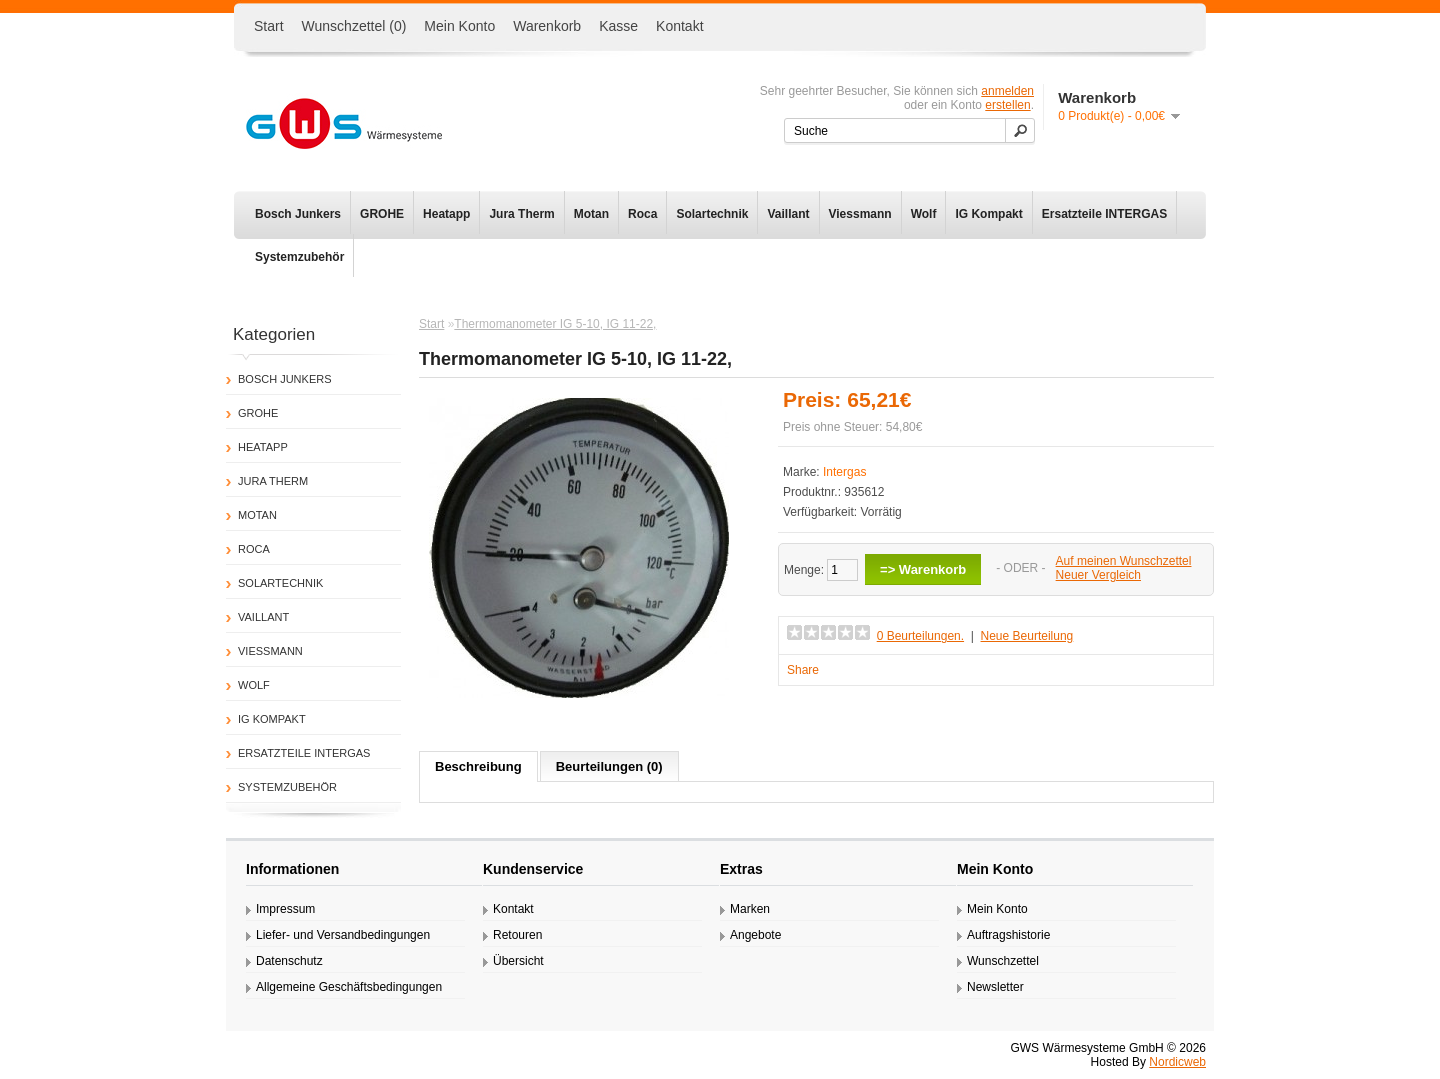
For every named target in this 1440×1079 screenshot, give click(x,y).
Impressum (285, 909)
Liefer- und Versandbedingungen (343, 935)
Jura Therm (521, 214)
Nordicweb (1177, 1062)
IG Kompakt (988, 214)
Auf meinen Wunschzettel (1124, 561)
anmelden (1007, 91)
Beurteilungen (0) (609, 766)
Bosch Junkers (298, 214)
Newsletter (995, 987)
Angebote (755, 935)
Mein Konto (459, 26)
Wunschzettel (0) (354, 26)
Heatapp (446, 214)
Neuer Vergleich (1098, 575)
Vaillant (788, 214)
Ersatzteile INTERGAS (1104, 214)
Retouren (517, 935)
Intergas (844, 472)
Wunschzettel (1003, 961)
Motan (591, 214)
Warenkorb (547, 26)
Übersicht (518, 961)
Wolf (924, 214)
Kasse (618, 26)
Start (269, 26)
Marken (750, 909)
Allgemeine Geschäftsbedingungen (349, 987)
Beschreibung (478, 766)
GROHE (382, 214)
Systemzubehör (299, 257)
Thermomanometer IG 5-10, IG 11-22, (555, 324)
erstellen (1007, 105)
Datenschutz (289, 961)
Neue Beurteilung (1027, 636)
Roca (642, 214)
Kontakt (679, 26)
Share (803, 670)
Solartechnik (712, 214)
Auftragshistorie (1008, 935)
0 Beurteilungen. (920, 636)
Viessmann (860, 214)
